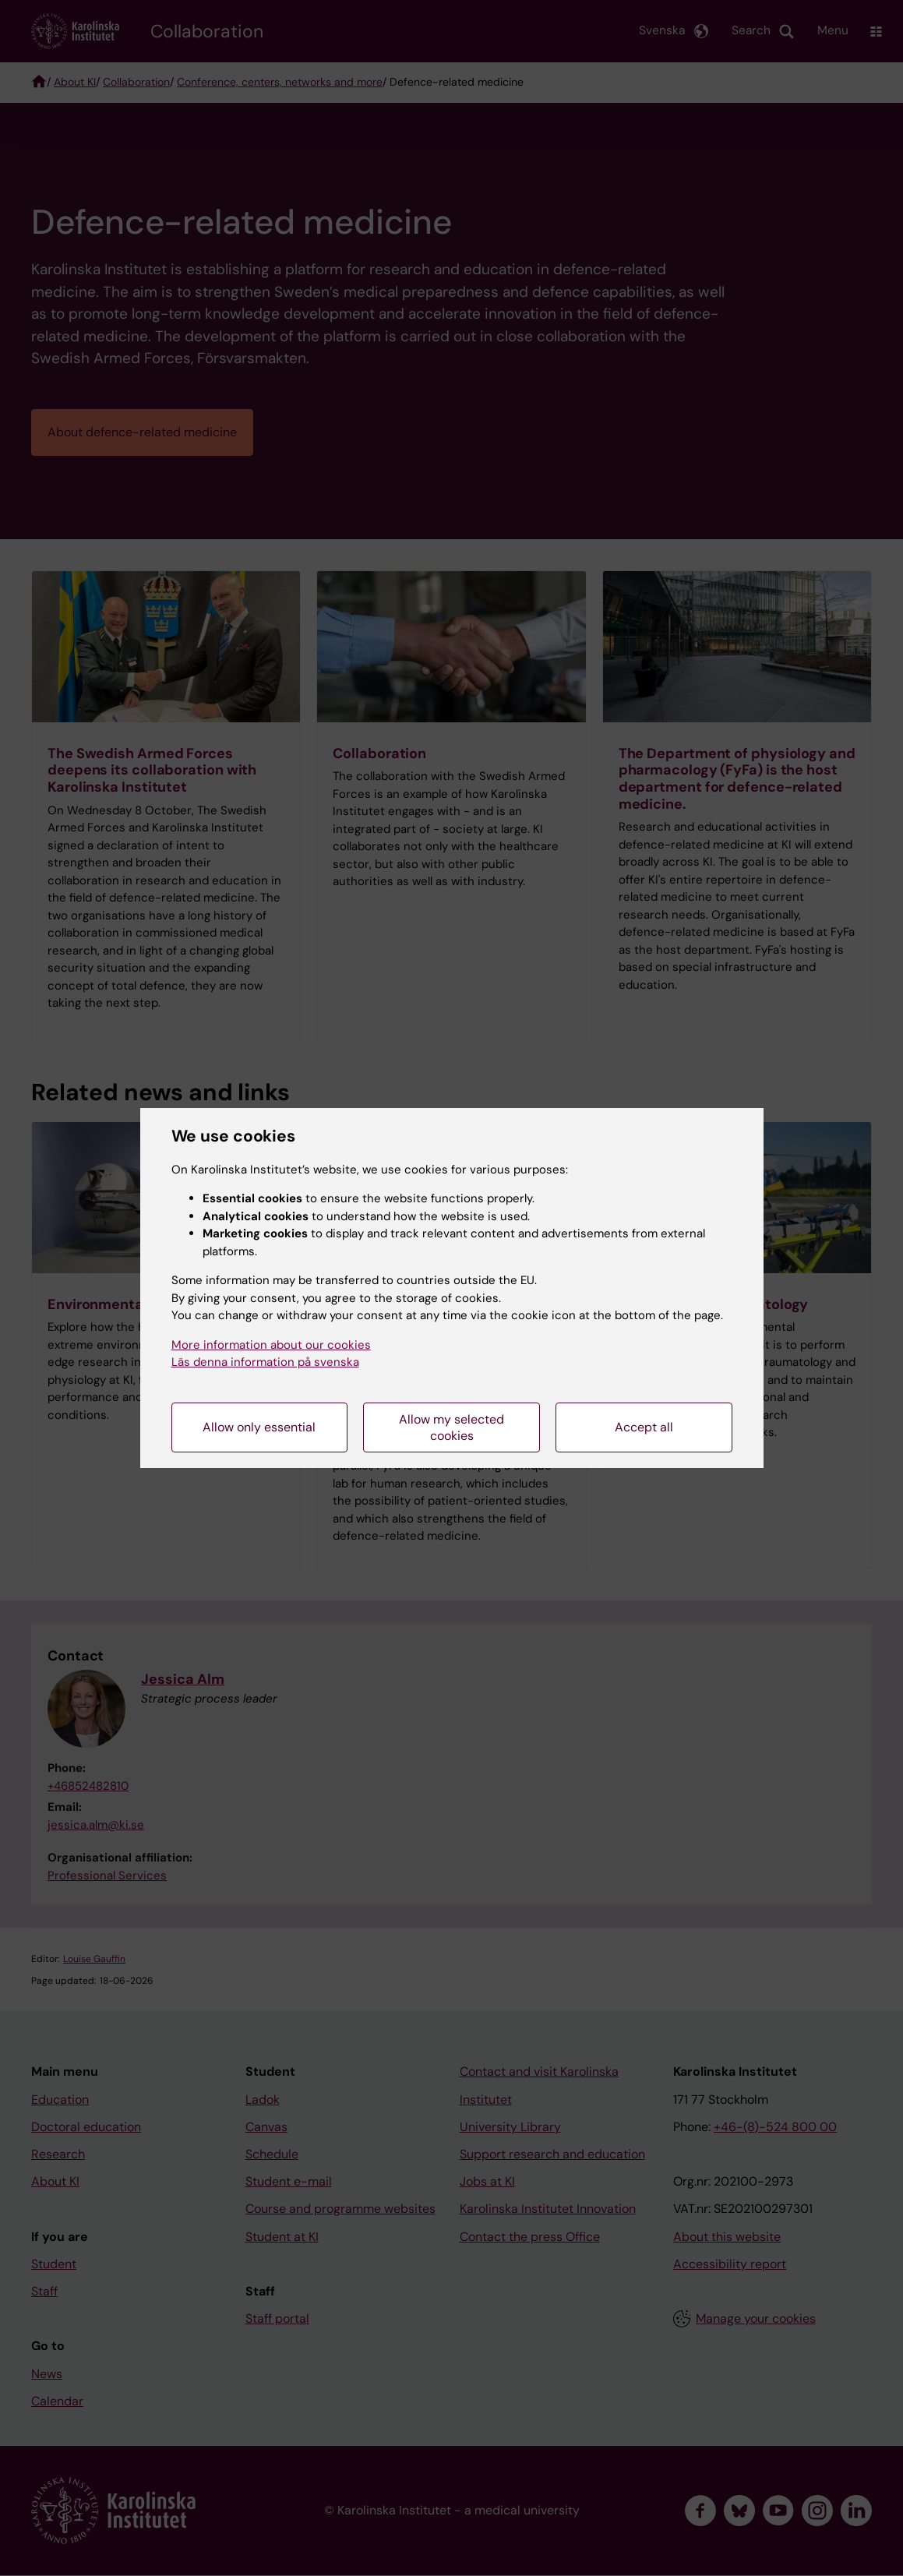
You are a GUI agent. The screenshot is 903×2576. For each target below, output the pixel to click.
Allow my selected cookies (451, 1427)
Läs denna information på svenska (265, 1362)
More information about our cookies (271, 1345)
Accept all (644, 1427)
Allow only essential (259, 1427)
